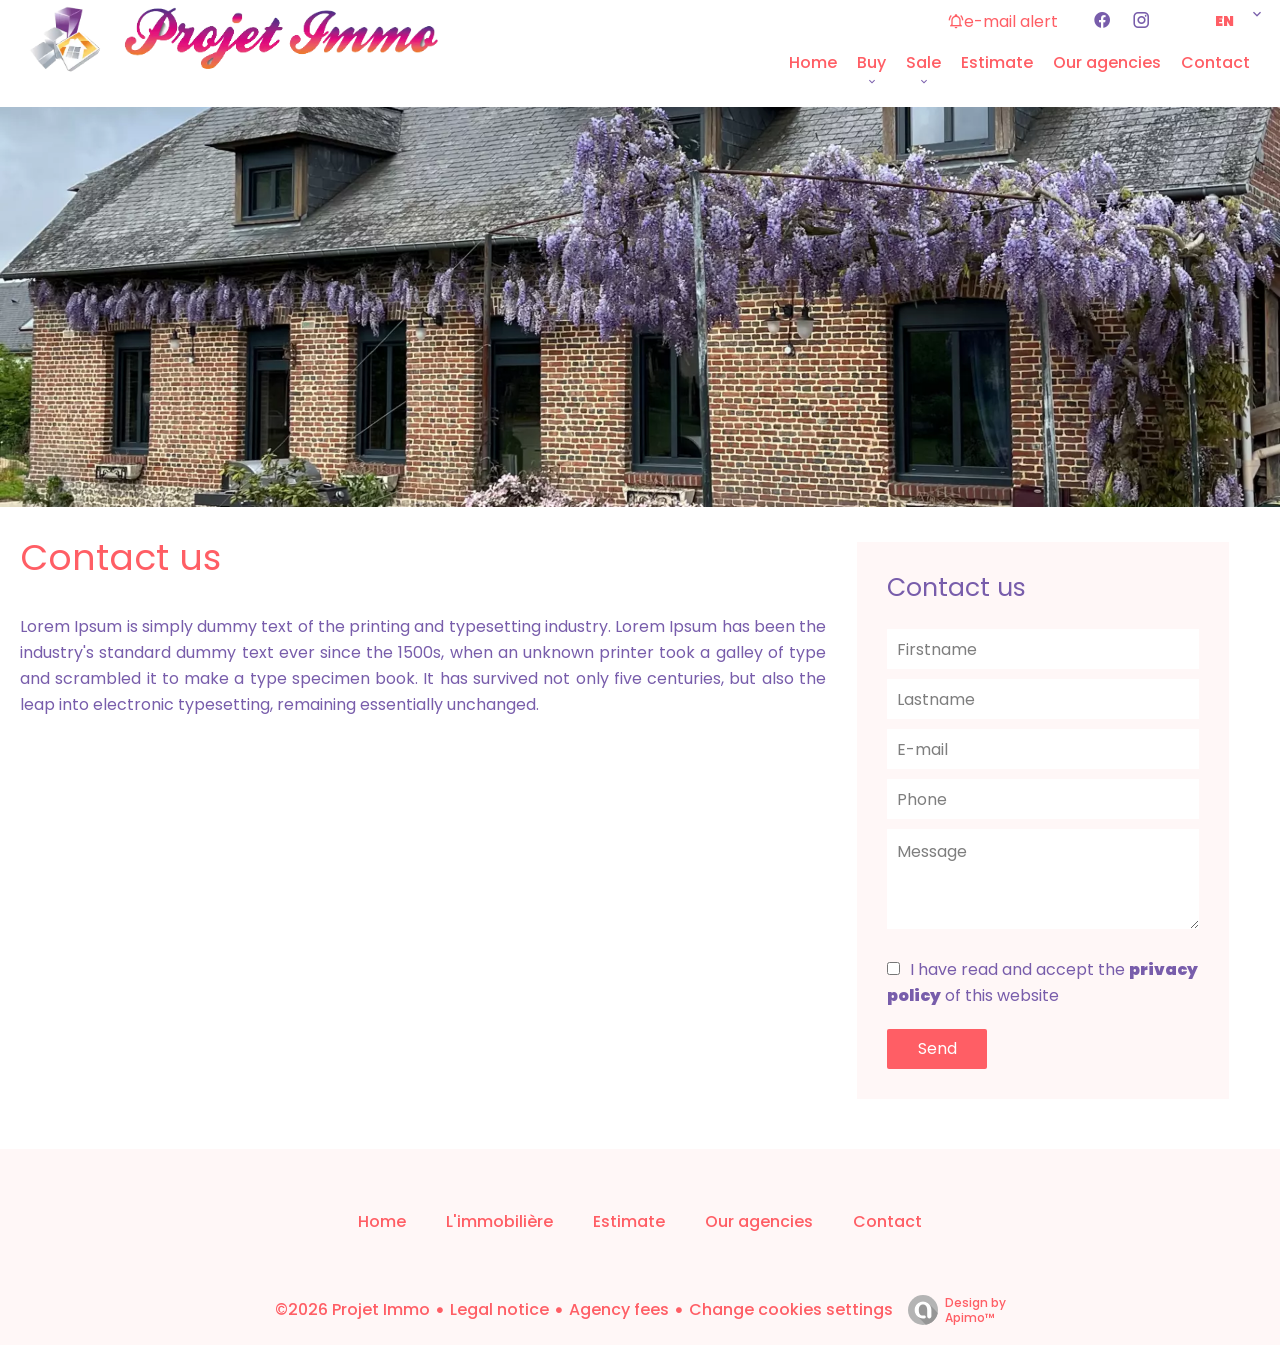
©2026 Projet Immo (352, 1309)
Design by (952, 1309)
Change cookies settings (791, 1309)
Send (937, 1048)
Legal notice (499, 1309)
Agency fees (619, 1309)
